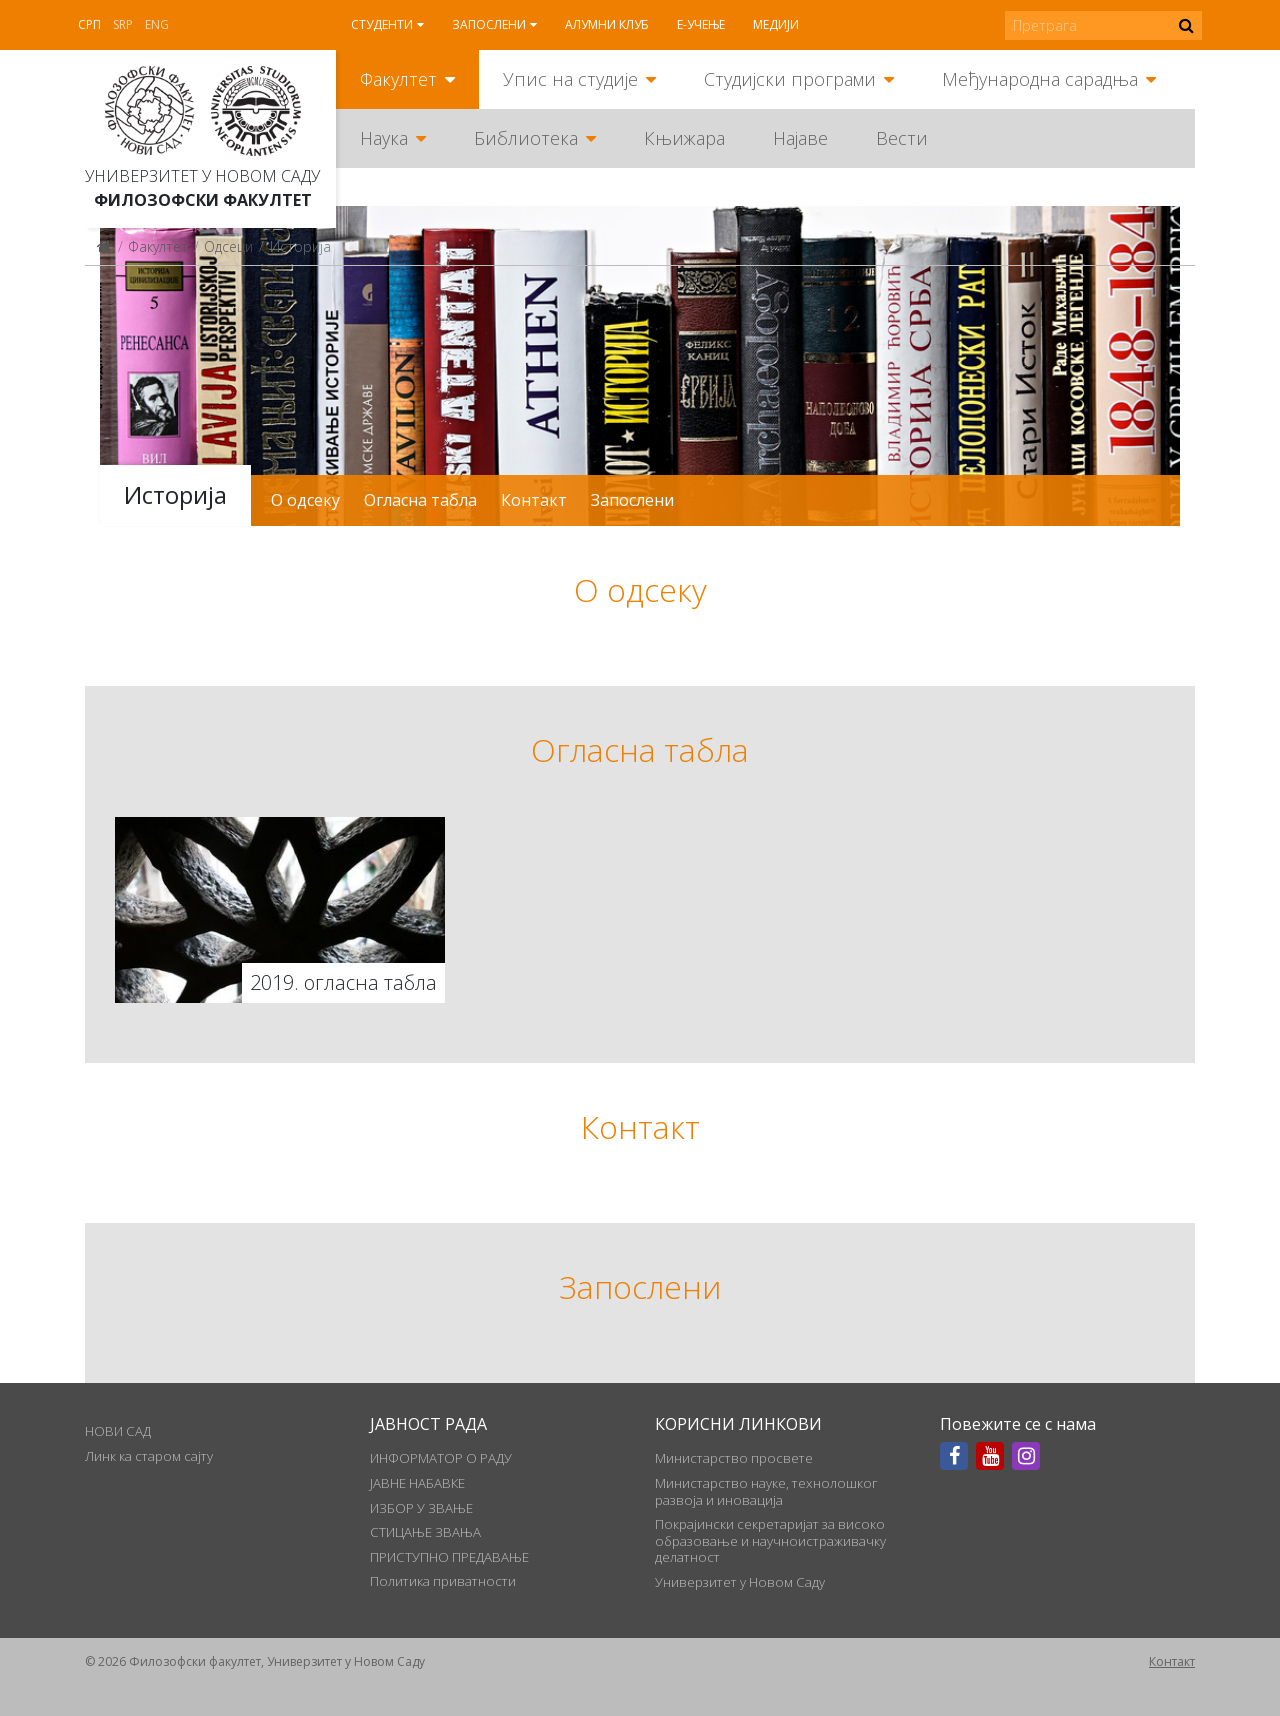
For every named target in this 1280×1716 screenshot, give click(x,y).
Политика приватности (443, 1581)
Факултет (398, 79)
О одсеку (305, 500)
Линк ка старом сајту (149, 1456)
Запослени (489, 24)
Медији (776, 24)
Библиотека (526, 138)
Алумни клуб (607, 24)
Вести (902, 138)
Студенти (382, 24)
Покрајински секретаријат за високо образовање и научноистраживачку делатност (770, 1540)
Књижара (684, 138)
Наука (384, 138)
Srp (123, 24)
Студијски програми (790, 79)
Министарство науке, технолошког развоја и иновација (766, 1491)
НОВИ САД (118, 1431)
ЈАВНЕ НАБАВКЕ (417, 1483)
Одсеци (228, 246)
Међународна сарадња (1040, 79)
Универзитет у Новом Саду (202, 176)
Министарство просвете (734, 1458)
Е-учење (701, 24)
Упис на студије (570, 79)
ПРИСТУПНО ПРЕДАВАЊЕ (449, 1557)
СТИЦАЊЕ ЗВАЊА (425, 1532)
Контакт (534, 500)
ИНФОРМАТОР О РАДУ (441, 1458)
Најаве (800, 138)
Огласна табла (420, 500)
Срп (89, 24)
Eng (157, 24)
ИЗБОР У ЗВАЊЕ (421, 1508)
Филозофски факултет (203, 200)
